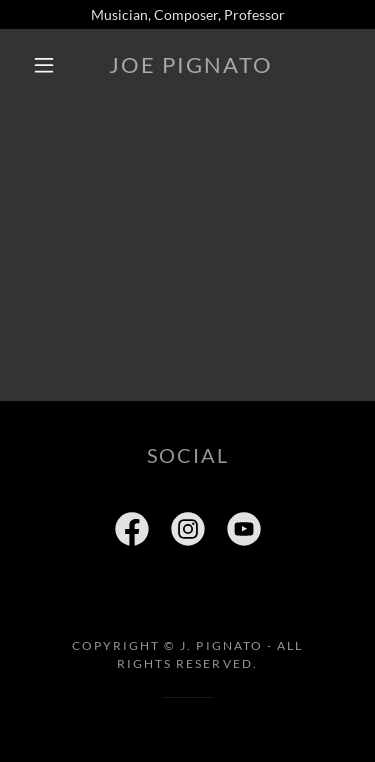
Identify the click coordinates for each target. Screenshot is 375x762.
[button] (44, 65)
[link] (191, 65)
